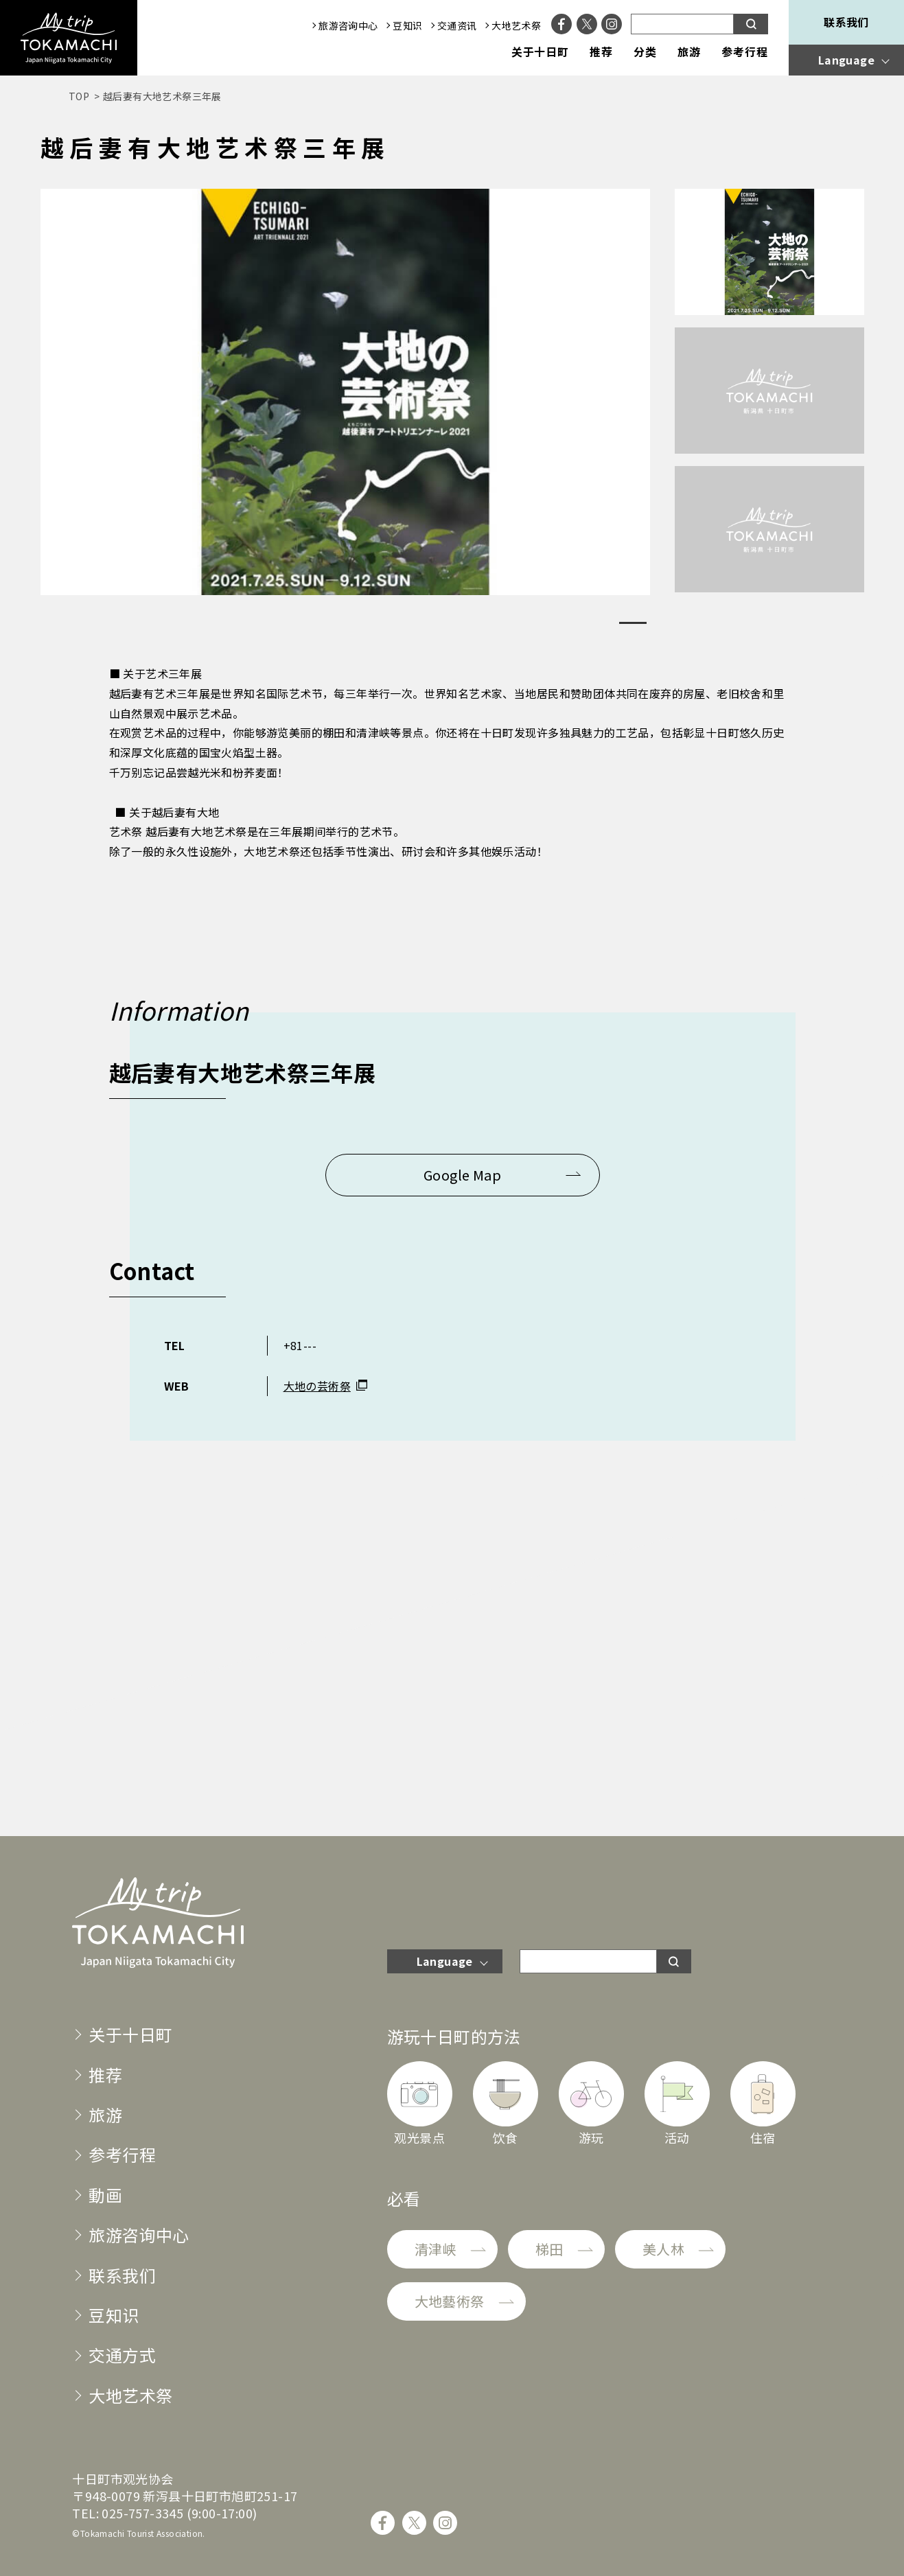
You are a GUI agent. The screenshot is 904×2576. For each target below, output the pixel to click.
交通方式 (122, 2355)
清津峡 (435, 2249)
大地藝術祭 (450, 2301)
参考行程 (744, 52)
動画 (105, 2195)
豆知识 (407, 25)
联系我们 (846, 22)
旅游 (689, 52)
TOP (79, 96)
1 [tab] (633, 623)
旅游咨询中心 (348, 25)
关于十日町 (540, 52)
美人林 (663, 2249)
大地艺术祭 (516, 25)
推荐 (601, 52)
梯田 (549, 2249)
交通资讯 (457, 25)
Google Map (462, 1175)
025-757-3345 (142, 2513)
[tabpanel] (345, 392)
